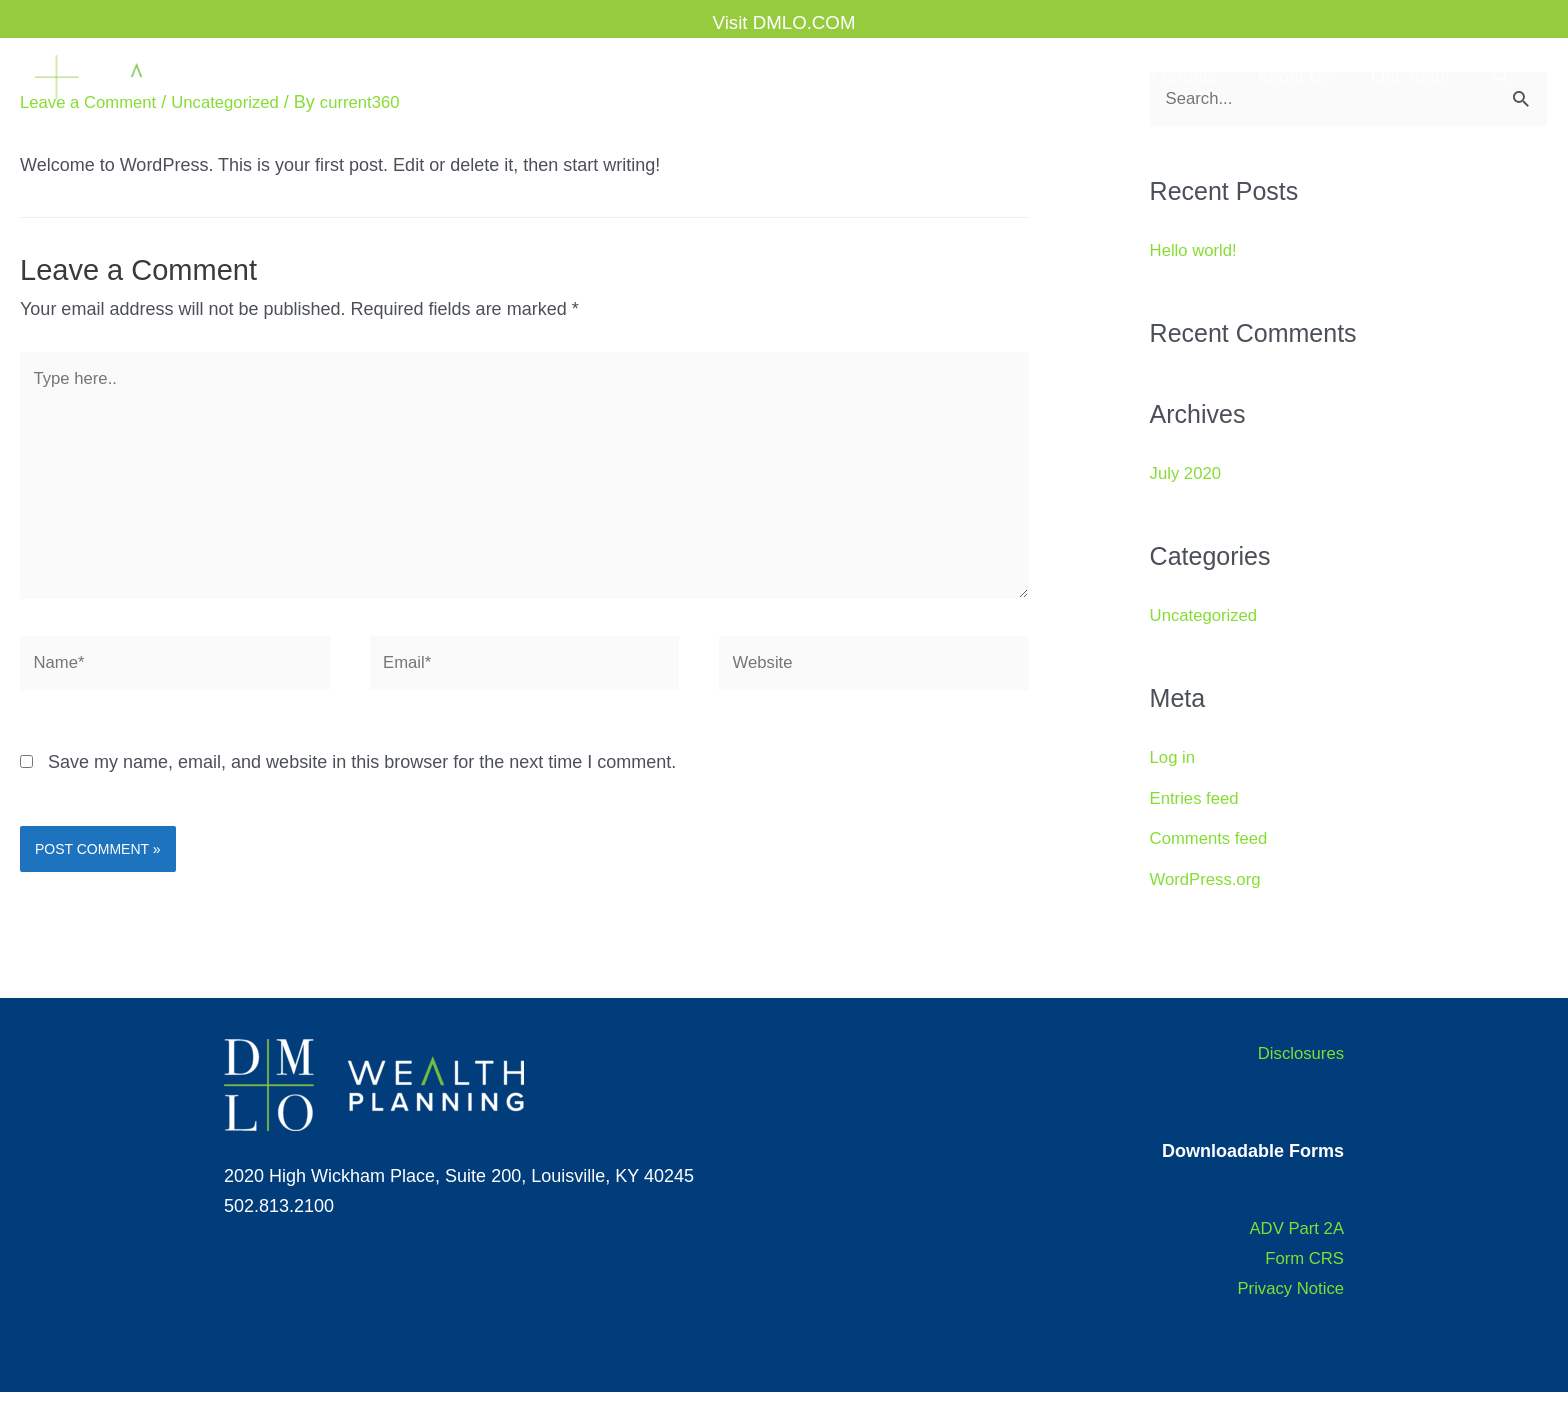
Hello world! (1197, 252)
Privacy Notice (1286, 1311)
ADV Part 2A (1293, 1252)
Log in (1174, 759)
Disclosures (1297, 1076)
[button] (1501, 76)
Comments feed (1213, 840)
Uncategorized (1208, 617)
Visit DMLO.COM (784, 14)
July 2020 (1188, 475)
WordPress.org (1210, 881)
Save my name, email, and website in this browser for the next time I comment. (362, 786)
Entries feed (1198, 800)
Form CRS (1301, 1281)
